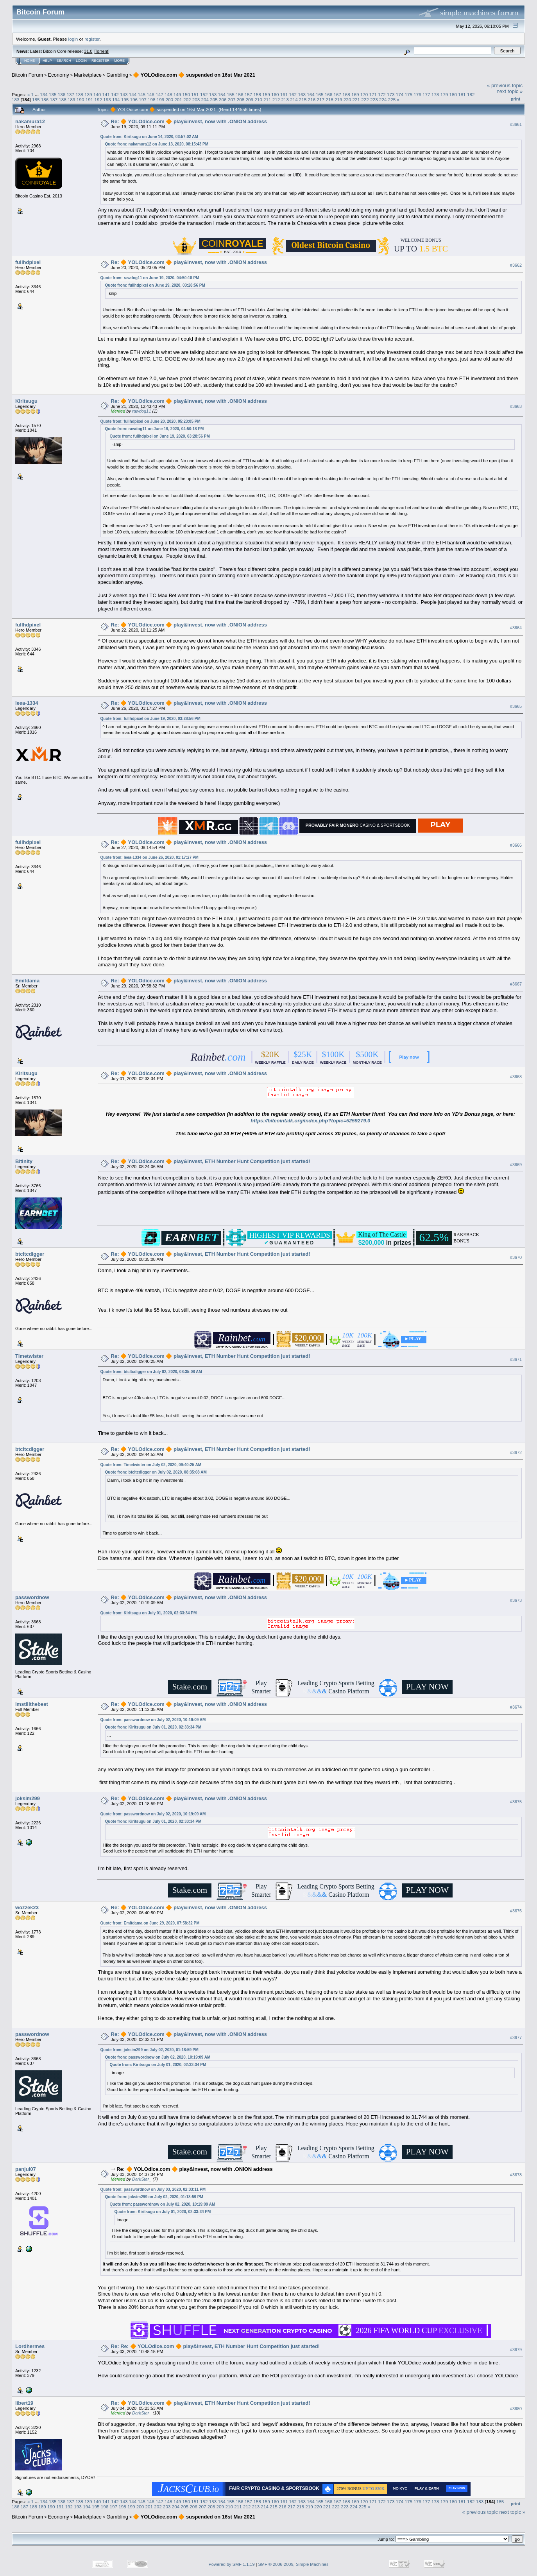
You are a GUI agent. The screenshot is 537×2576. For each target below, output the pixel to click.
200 (170, 99)
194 (116, 99)
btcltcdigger (29, 1254)
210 (258, 99)
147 (159, 94)
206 (223, 99)
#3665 (516, 706)
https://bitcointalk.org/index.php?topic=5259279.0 (310, 1121)
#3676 (516, 1910)
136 (62, 94)
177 (426, 94)
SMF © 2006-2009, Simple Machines (293, 2564)
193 (107, 99)
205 (214, 99)
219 (338, 99)
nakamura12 (30, 121)
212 (276, 99)
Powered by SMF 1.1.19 (232, 2564)
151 (195, 94)
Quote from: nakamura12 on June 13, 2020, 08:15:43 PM (157, 144)
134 (44, 94)
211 (267, 99)
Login (81, 61)
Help (47, 61)
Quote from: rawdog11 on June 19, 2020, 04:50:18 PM (149, 278)
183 (16, 99)
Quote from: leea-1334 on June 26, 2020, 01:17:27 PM (149, 857)
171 (373, 94)
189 (71, 99)
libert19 (24, 2403)
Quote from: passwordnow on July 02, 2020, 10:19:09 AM (153, 1720)
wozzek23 (27, 1907)
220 (347, 99)
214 (294, 99)
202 (187, 99)
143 (124, 94)
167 (337, 94)
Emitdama (27, 981)
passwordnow (32, 1597)
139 (88, 94)
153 (213, 94)
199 (161, 99)
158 (257, 94)
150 (186, 94)
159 (266, 94)
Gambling (117, 75)
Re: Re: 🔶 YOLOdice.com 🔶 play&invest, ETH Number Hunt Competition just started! (215, 2346)
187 (54, 99)
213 (285, 99)
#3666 (516, 845)
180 (453, 94)
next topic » (510, 91)
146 (150, 94)
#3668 (516, 1076)
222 (365, 99)
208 (241, 99)
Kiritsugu (26, 401)
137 (70, 94)
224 (383, 99)
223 (374, 99)
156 (239, 94)
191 (89, 99)
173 (391, 94)
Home (29, 61)
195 (125, 99)
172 (382, 94)
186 (45, 99)
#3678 (516, 2174)
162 (293, 94)
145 (142, 94)
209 (249, 99)
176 (417, 94)
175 (409, 94)
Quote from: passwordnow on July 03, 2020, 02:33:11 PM (153, 2189)
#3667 (516, 984)
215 (303, 99)
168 (346, 94)
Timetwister (29, 1356)
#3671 (516, 1359)
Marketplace (88, 75)
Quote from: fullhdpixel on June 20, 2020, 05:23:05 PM (150, 421)
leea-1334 (26, 703)
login (73, 38)
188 (62, 99)
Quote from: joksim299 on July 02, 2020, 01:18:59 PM (149, 2050)
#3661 (516, 124)
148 (168, 94)
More (119, 61)
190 (80, 99)
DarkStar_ (142, 2179)
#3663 (516, 406)
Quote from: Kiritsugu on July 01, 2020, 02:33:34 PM (148, 1613)
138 (79, 94)
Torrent (101, 51)
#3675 (516, 1801)
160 (275, 94)
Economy (58, 75)
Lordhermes (30, 2346)
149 (177, 94)
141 (106, 94)
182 (471, 94)
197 (143, 99)
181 (462, 94)
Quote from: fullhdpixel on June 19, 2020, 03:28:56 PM (155, 285)
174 (400, 94)
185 (36, 99)
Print (515, 99)
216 (312, 99)
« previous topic (505, 85)
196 (134, 99)
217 (321, 99)
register (91, 38)
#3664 (516, 627)
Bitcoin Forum (27, 75)
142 (115, 94)
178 (435, 94)
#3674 (516, 1707)
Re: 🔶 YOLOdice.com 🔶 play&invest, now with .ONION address (189, 121)
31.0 (88, 51)
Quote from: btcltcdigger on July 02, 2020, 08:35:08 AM (151, 1372)
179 (444, 94)
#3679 (516, 2349)
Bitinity (23, 1161)
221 (356, 99)
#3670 (516, 1257)
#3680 (516, 2408)
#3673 (516, 1600)
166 (329, 94)
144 (133, 94)
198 (152, 99)
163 (302, 94)
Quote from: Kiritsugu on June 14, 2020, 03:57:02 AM (149, 137)
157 (248, 94)
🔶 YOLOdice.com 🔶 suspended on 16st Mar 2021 (194, 75)
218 (329, 99)
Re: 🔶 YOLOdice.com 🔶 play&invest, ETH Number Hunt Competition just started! (210, 1161)
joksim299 (27, 1798)
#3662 (516, 265)
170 (364, 94)
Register (100, 61)
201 (178, 99)
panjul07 (25, 2169)
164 (311, 94)
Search (64, 61)
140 (97, 94)
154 (222, 94)
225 (392, 99)
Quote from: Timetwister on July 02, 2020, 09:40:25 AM (150, 1465)
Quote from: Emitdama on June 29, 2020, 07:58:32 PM (150, 1923)
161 (284, 94)
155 (230, 94)
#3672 (516, 1452)
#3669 (516, 1164)
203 (196, 99)
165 (320, 94)
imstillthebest (31, 1704)
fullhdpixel (28, 262)
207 (232, 99)
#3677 (516, 2037)
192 (98, 99)
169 (355, 94)
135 (53, 94)
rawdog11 (141, 411)
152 (204, 94)
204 (205, 99)
